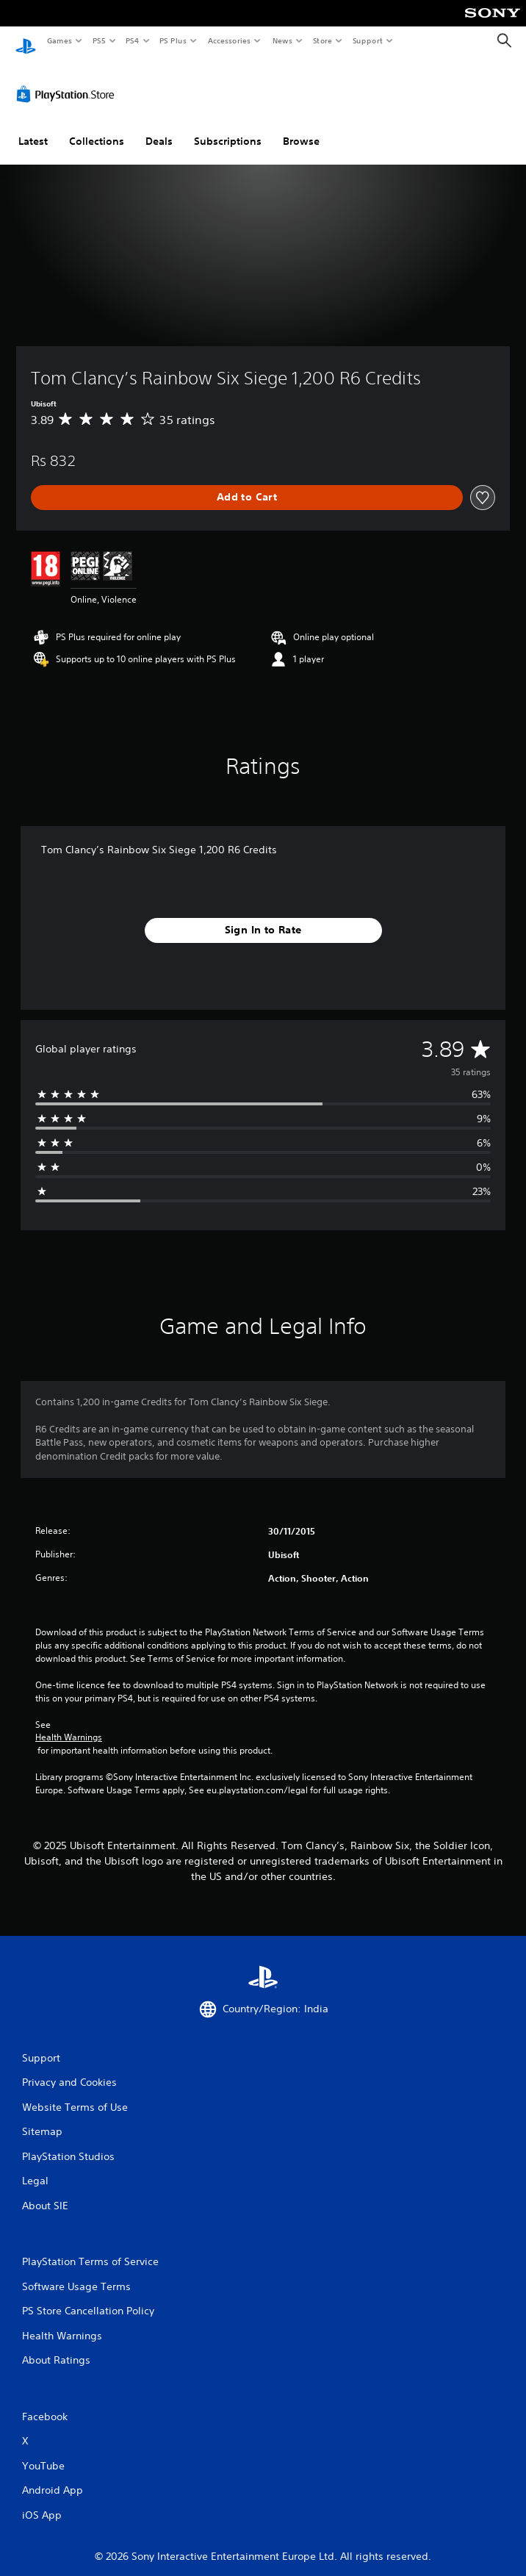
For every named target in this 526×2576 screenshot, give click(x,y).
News (282, 40)
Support (367, 40)
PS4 (132, 40)
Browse (301, 127)
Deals (159, 127)
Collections (96, 127)
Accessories (228, 40)
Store (322, 40)
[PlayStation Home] (25, 40)
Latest (33, 127)
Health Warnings (68, 1723)
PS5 (99, 40)
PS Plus (173, 40)
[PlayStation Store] (68, 80)
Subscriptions (228, 127)
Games (58, 40)
